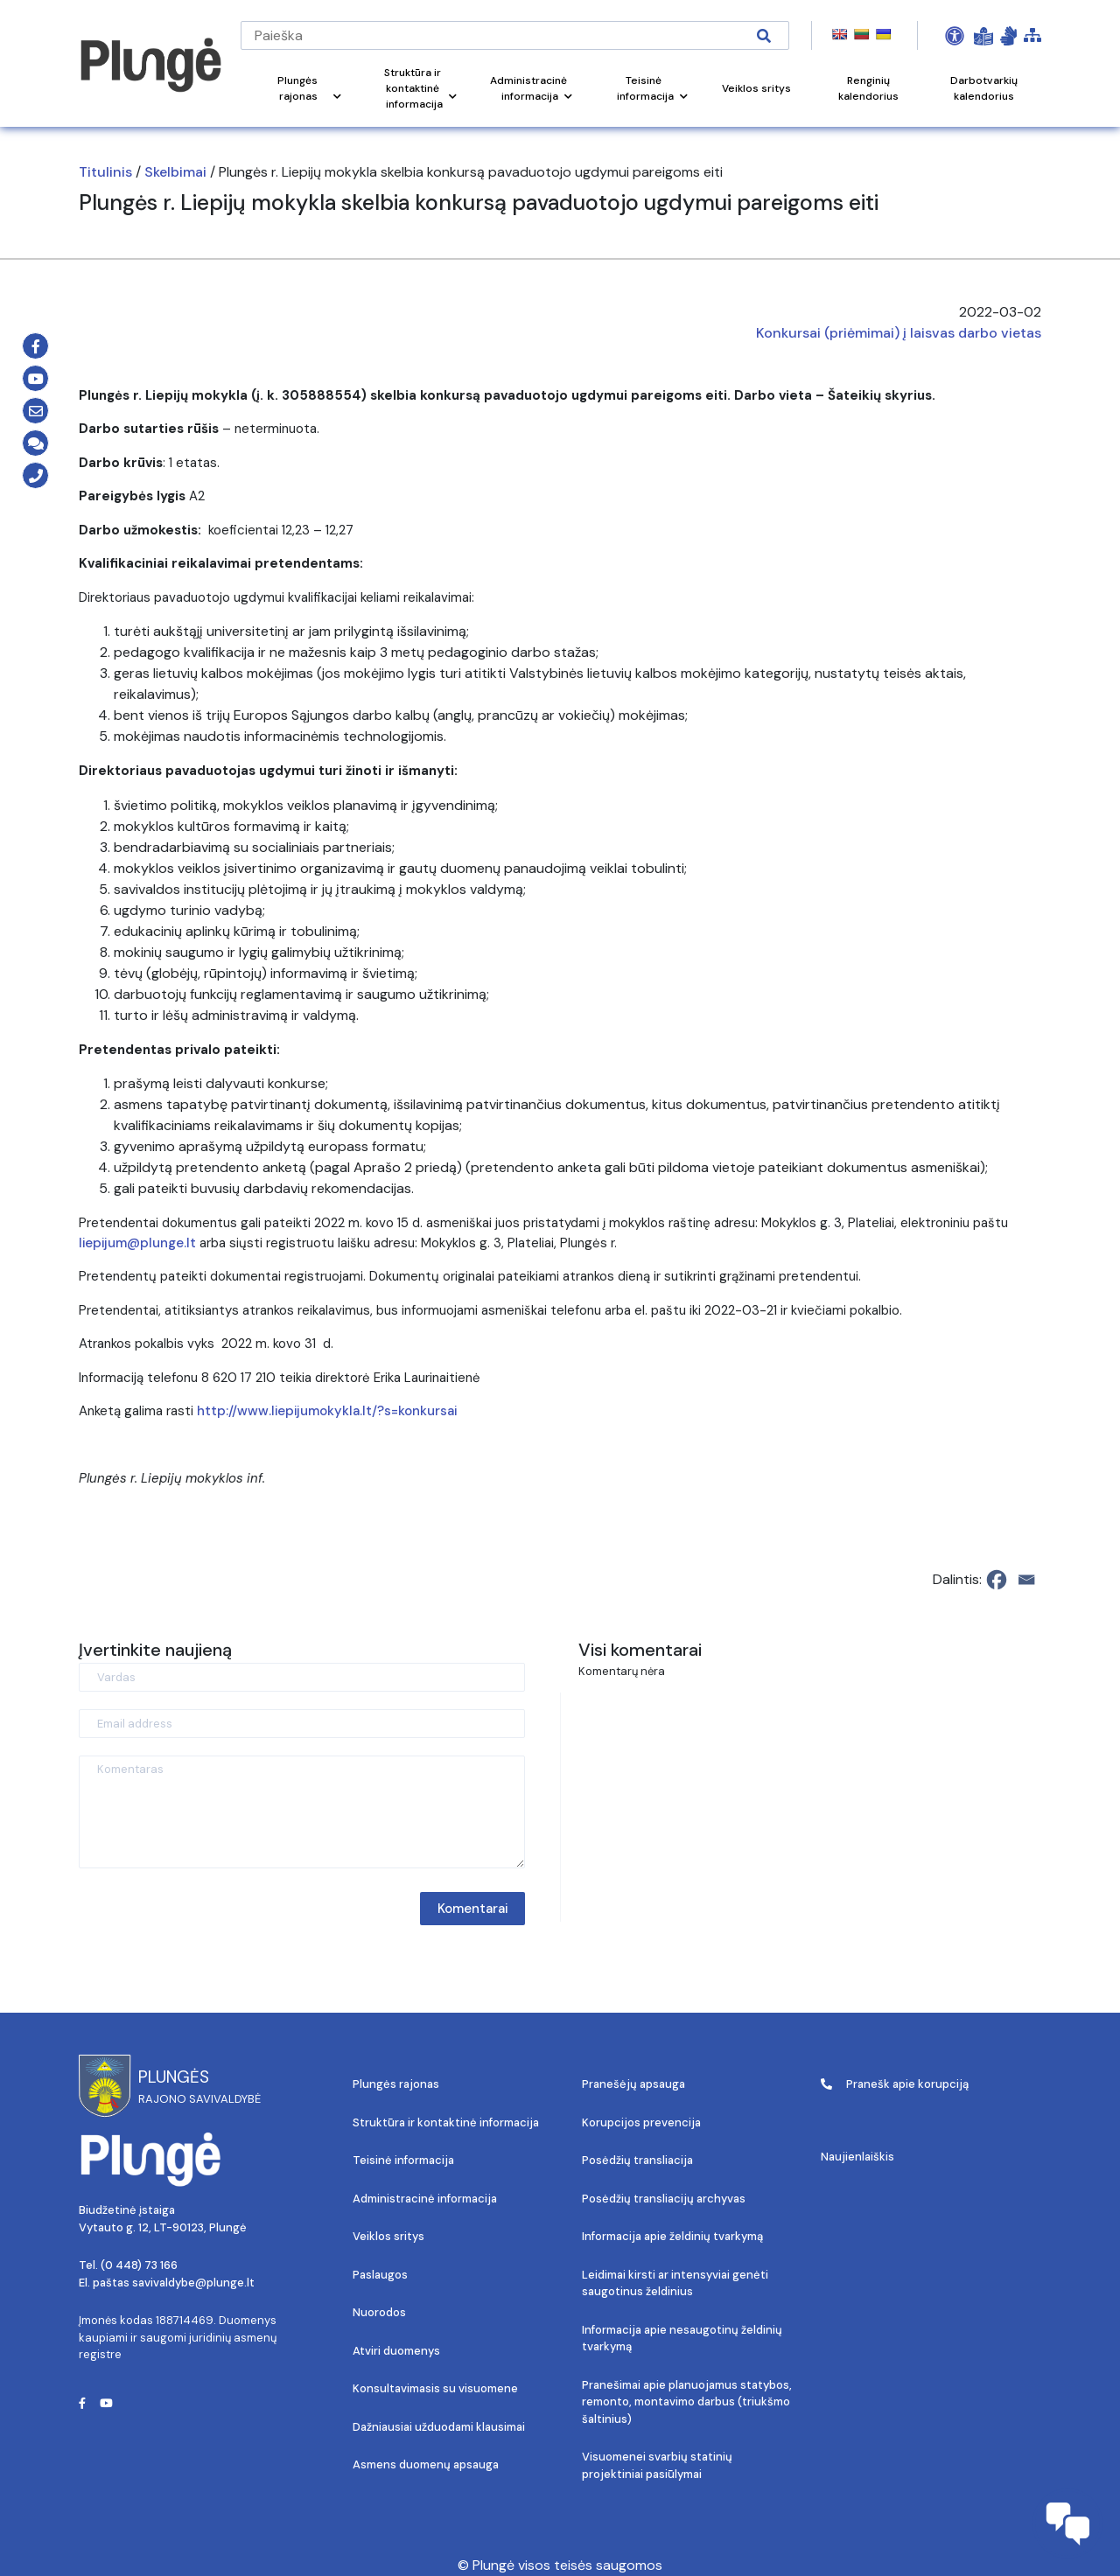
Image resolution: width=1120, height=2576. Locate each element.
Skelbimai (175, 172)
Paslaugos (380, 2274)
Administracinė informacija (425, 2198)
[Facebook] (997, 1580)
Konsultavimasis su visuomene (435, 2388)
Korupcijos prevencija (641, 2122)
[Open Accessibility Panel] (955, 35)
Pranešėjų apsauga (633, 2084)
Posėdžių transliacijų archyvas (664, 2198)
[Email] (1026, 1580)
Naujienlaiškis (857, 2156)
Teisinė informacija (403, 2160)
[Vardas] (302, 1677)
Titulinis (105, 172)
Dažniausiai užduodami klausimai (439, 2426)
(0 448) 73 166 (139, 2265)
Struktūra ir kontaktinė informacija (446, 2122)
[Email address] (302, 1723)
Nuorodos (379, 2312)
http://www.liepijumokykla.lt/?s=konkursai (327, 1411)
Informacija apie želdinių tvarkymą (672, 2236)
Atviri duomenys (396, 2350)
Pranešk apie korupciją (895, 2084)
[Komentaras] (302, 1812)
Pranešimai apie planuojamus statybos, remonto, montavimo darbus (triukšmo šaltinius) (687, 2401)
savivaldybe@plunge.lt (193, 2282)
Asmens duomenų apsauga (426, 2464)
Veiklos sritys (388, 2236)
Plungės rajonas (396, 2084)
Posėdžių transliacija (637, 2160)
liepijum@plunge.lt (137, 1243)
